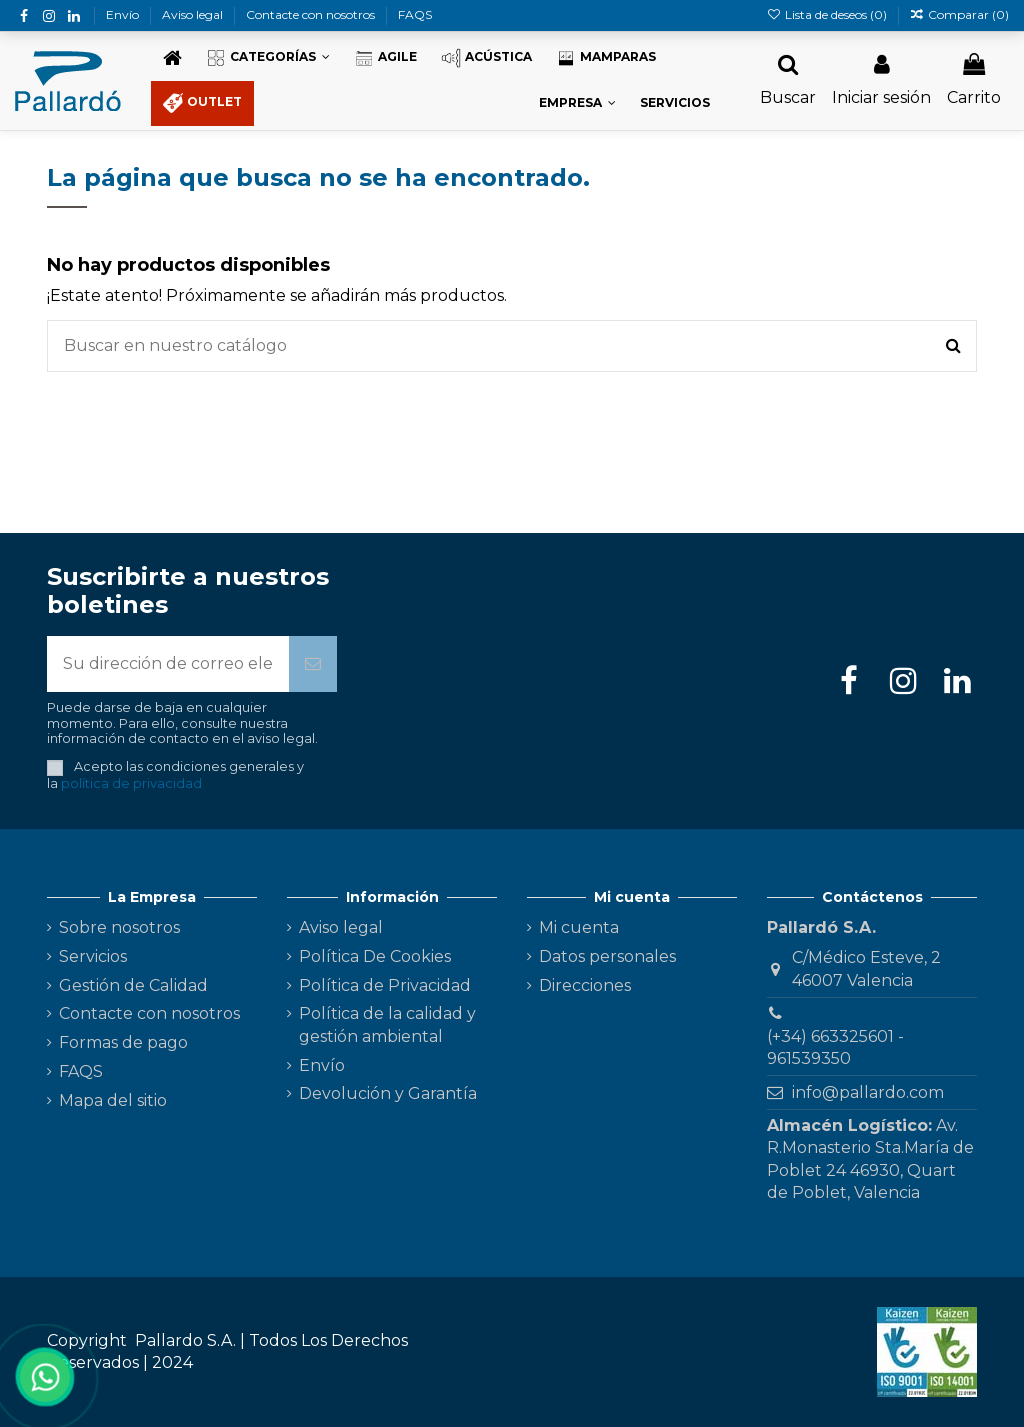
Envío (124, 14)
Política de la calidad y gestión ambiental (387, 1024)
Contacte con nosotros (312, 14)
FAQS (415, 14)
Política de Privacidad (385, 985)
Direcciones (585, 985)
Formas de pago (123, 1042)
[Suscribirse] (313, 664)
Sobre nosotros (119, 927)
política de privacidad (131, 783)
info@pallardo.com (868, 1092)
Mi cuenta (579, 927)
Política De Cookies (375, 956)
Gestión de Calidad (133, 985)
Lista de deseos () (827, 14)
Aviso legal (194, 14)
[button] (268, 58)
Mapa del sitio (113, 1100)
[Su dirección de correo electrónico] (168, 664)
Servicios (93, 956)
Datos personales (607, 956)
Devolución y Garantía (388, 1093)
